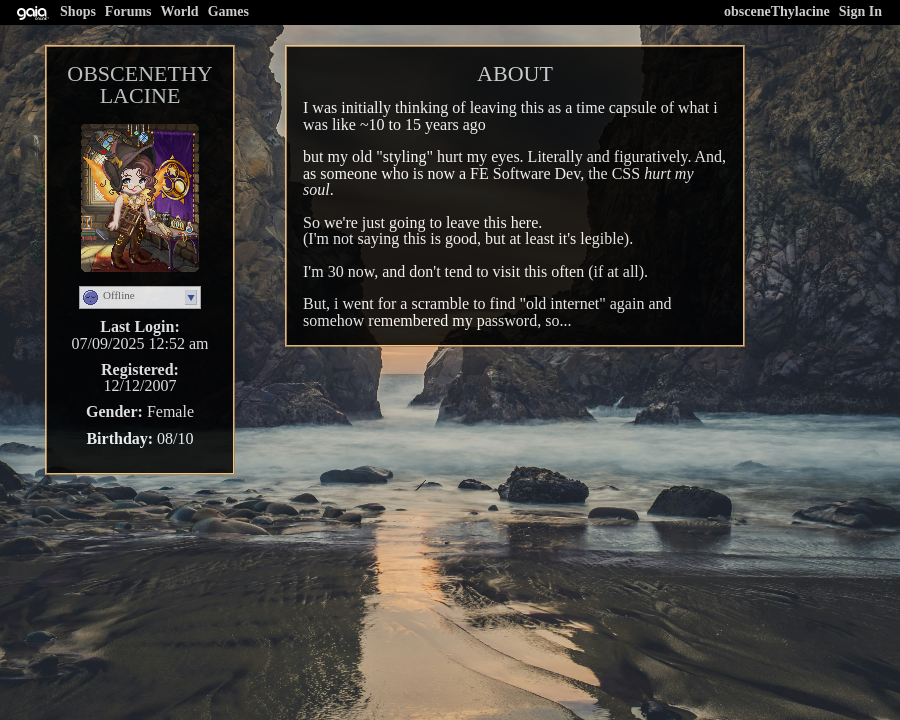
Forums (128, 11)
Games (228, 11)
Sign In (860, 11)
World (180, 11)
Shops (78, 11)
